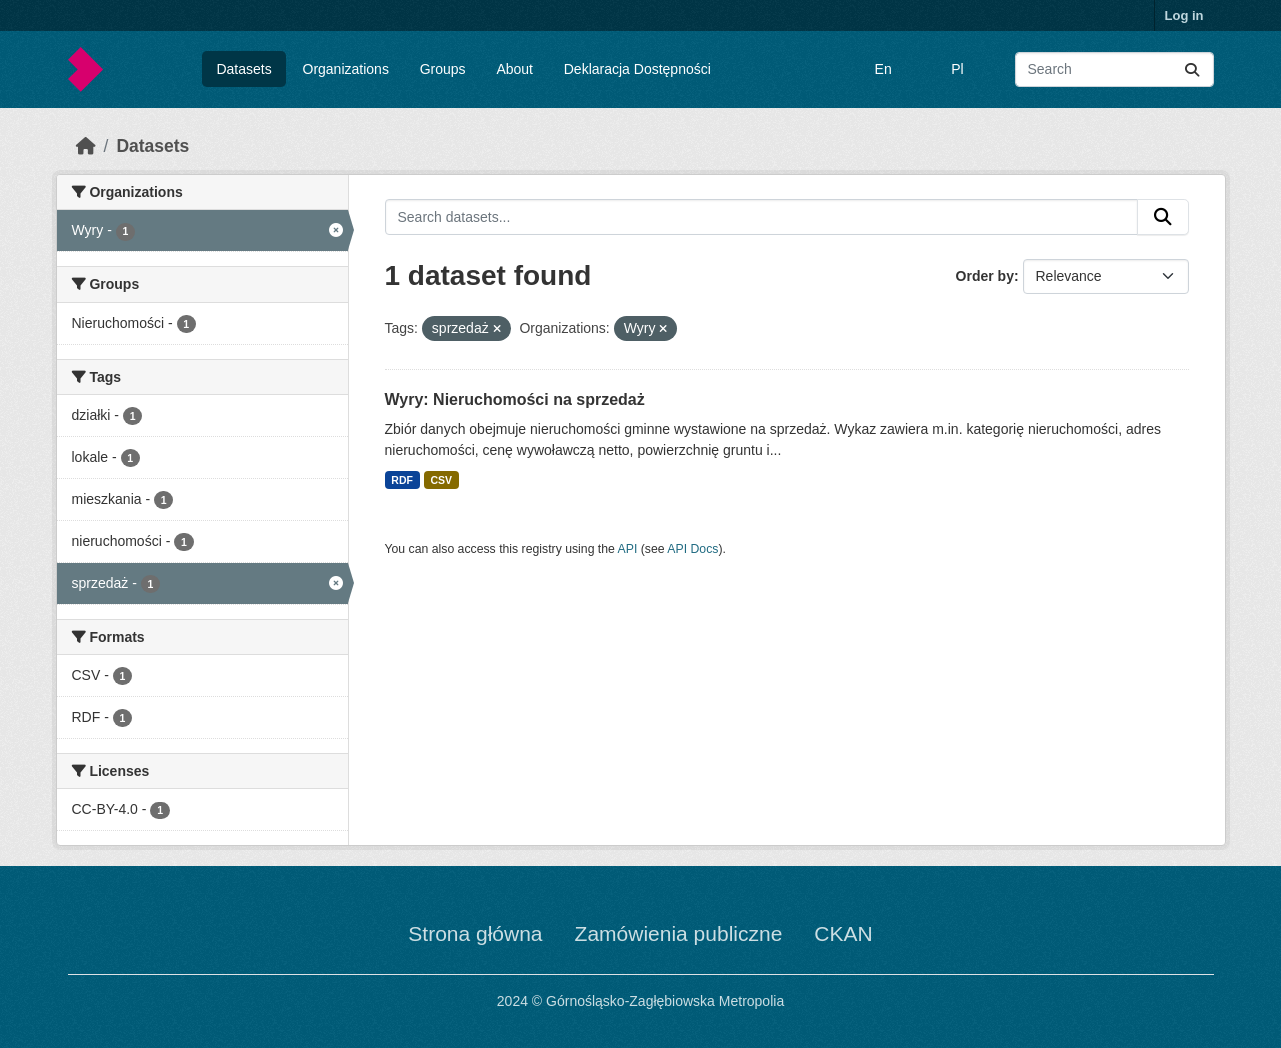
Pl (957, 69)
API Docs (692, 549)
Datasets (243, 69)
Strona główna (475, 933)
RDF (402, 480)
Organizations (346, 69)
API (628, 549)
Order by (985, 276)
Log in (1184, 15)
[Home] (86, 146)
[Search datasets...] (1114, 69)
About (514, 69)
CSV (441, 480)
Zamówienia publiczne (679, 933)
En (883, 69)
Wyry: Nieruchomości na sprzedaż (515, 399)
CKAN (843, 933)
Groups (443, 69)
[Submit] (1192, 69)
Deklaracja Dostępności (637, 69)
